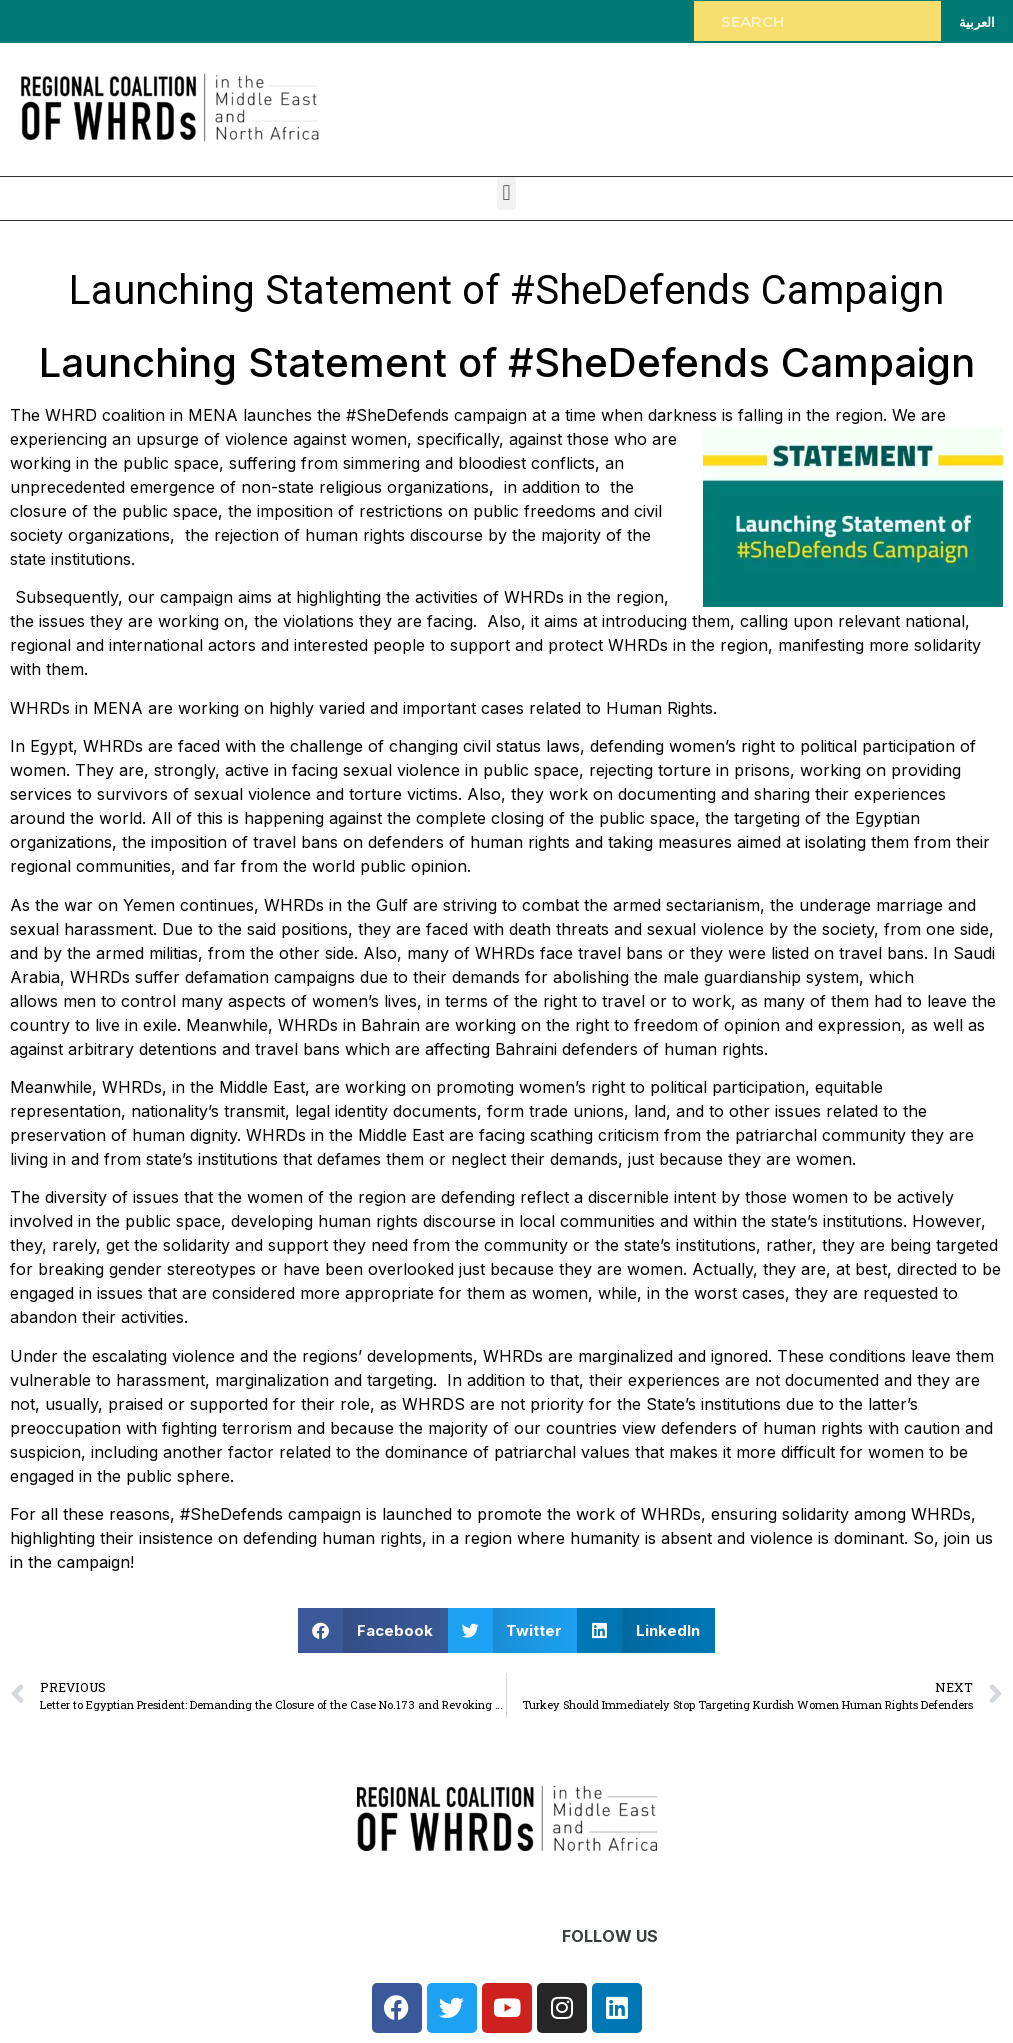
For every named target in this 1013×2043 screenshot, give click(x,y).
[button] (506, 193)
